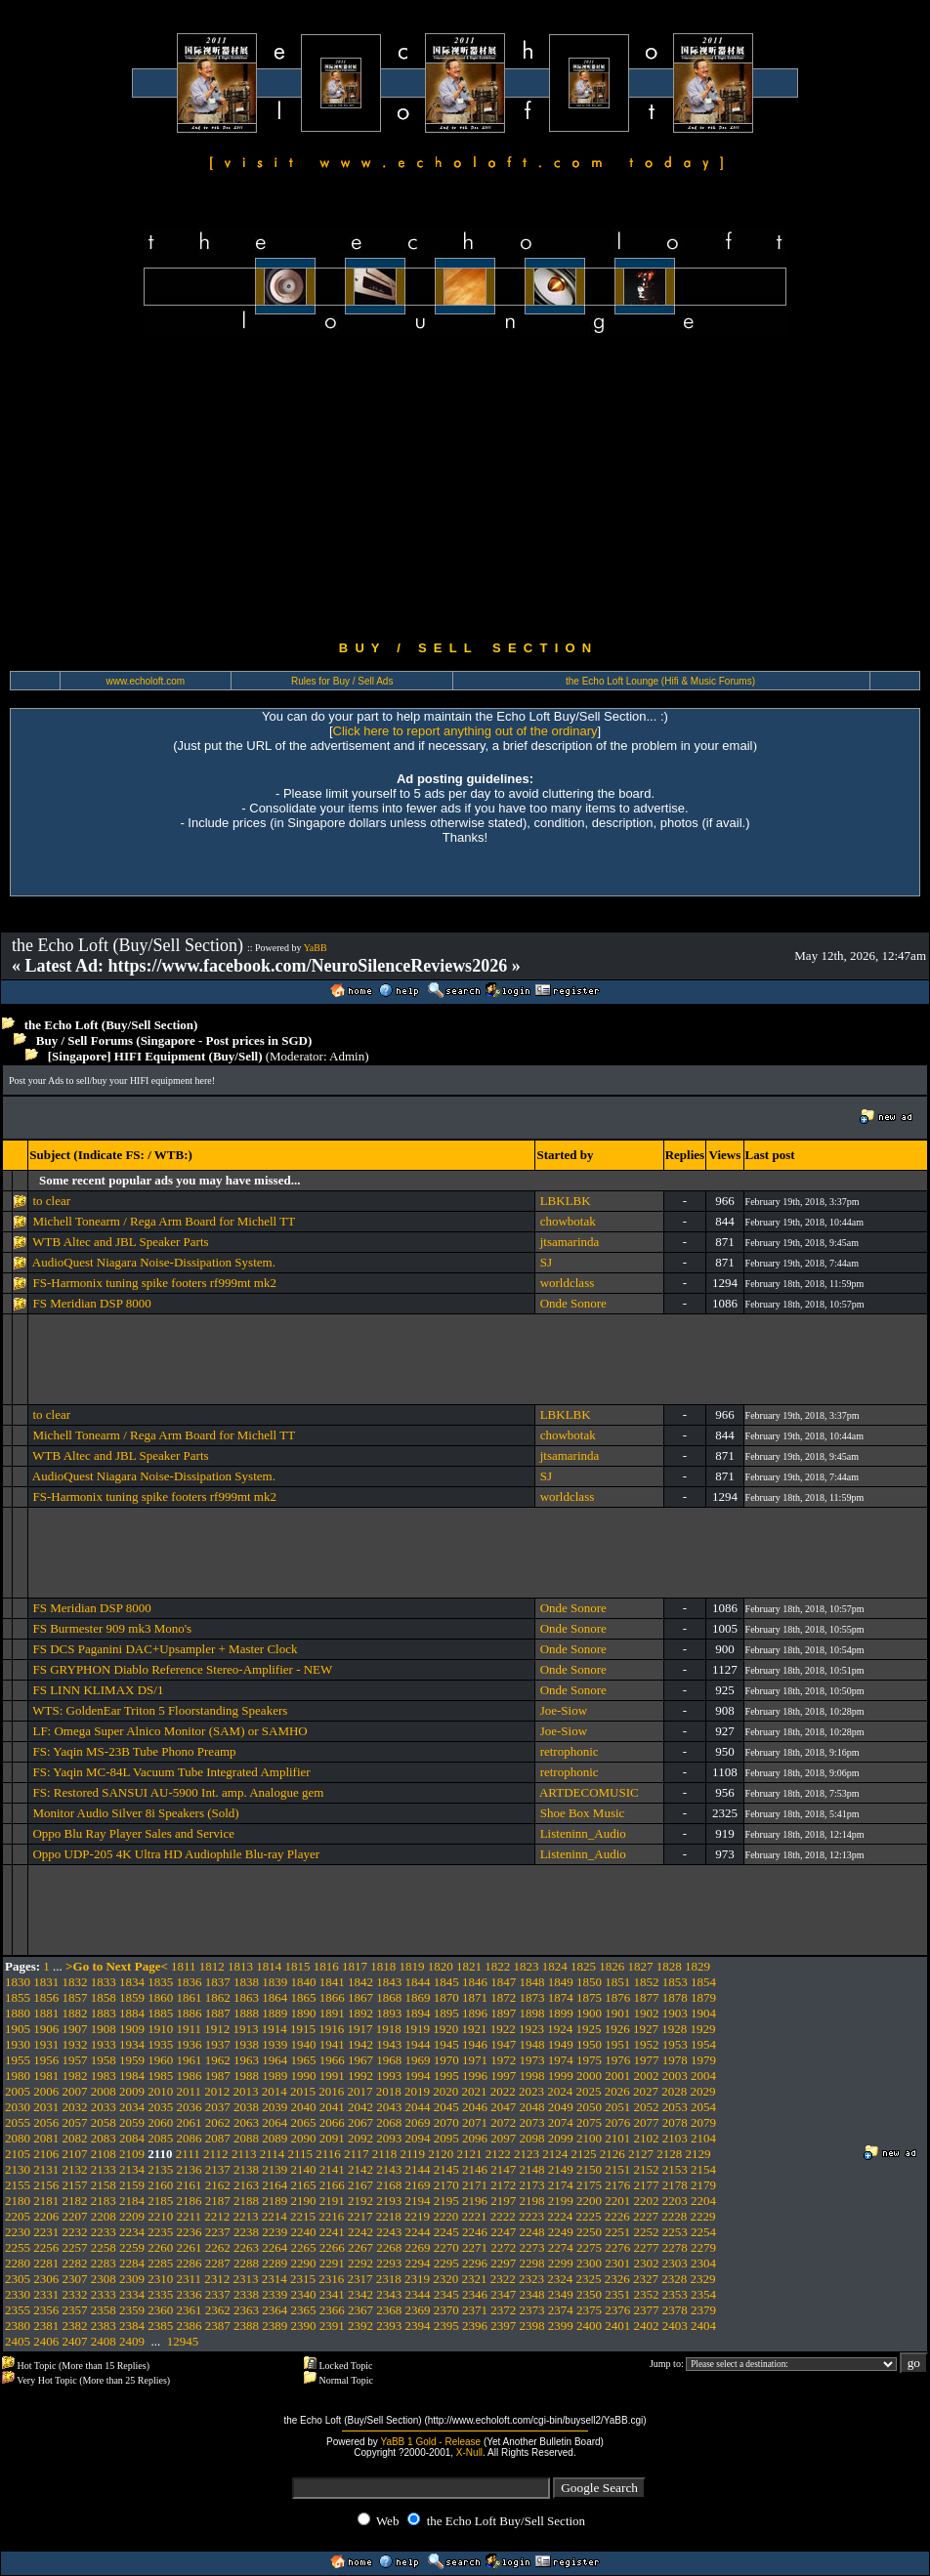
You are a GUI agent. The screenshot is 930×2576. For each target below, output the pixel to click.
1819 (412, 1966)
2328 (674, 2278)
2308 (103, 2278)
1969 (418, 2060)
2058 (103, 2122)
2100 (589, 2138)
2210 (160, 2216)
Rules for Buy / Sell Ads (342, 681)
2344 (418, 2294)
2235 (160, 2231)
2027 (645, 2091)
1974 (560, 2060)
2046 (474, 2106)
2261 (189, 2247)
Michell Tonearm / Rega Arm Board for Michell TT (163, 1221)
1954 (703, 2044)
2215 (303, 2216)
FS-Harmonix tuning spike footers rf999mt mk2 (154, 1282)
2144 (418, 2169)
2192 (360, 2200)
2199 (560, 2200)
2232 (75, 2231)
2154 (703, 2169)
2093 (389, 2138)
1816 (326, 1966)
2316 (331, 2278)
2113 (244, 2153)
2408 (103, 2341)
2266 (332, 2247)
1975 (589, 2060)
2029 (703, 2091)
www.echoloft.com (145, 681)
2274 (560, 2247)
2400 (589, 2325)
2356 (46, 2310)
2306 (46, 2278)
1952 (646, 2044)
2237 (218, 2231)
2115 (300, 2153)
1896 (474, 2013)
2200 (589, 2200)
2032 (75, 2106)
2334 (132, 2294)
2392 (360, 2325)
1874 (560, 1997)
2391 (332, 2325)
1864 (274, 1997)
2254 (703, 2231)
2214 (274, 2216)
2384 (132, 2325)
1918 (389, 2028)
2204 (703, 2200)
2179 (703, 2185)
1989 (274, 2075)
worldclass (567, 1282)
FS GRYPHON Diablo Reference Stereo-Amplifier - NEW (182, 1669)
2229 (703, 2216)
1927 (645, 2028)
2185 (160, 2200)
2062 (218, 2122)
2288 (246, 2263)
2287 (218, 2263)
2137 (218, 2169)
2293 (389, 2263)
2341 (332, 2294)
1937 (218, 2044)
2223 (531, 2216)
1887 (218, 2013)
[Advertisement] (465, 488)
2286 (189, 2263)
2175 (589, 2185)
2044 (418, 2106)
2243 (389, 2231)
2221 (474, 2216)
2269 (418, 2247)
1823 (526, 1966)
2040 (304, 2106)
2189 (274, 2200)
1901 (617, 2013)
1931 (46, 2044)
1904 (703, 2013)
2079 (703, 2122)
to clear (51, 1200)
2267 (360, 2247)
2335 (160, 2294)
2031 (46, 2106)
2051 (617, 2106)
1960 (160, 2060)
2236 (189, 2231)
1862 (218, 1997)
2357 (75, 2310)
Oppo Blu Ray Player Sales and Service (133, 1833)
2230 (17, 2231)
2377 (646, 2310)
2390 (304, 2325)
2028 (674, 2091)
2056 (46, 2122)
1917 (360, 2028)
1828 (669, 1966)
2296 (474, 2263)
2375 (589, 2310)
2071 (474, 2122)
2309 (132, 2278)
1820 (440, 1966)
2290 (304, 2263)
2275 (589, 2247)
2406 (46, 2341)
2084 (132, 2138)
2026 (617, 2091)
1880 (17, 2013)
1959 (132, 2060)
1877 (646, 1997)
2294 (418, 2263)
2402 (646, 2325)
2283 (103, 2263)
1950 (589, 2044)
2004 (703, 2075)
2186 (189, 2200)
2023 (531, 2091)
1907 (75, 2028)
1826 (611, 1966)
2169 (418, 2185)
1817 (354, 1966)
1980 (17, 2075)
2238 (246, 2231)
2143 (389, 2169)
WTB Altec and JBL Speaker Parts (120, 1241)
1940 (304, 2044)
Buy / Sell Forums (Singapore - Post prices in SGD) (174, 1040)
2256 (46, 2247)
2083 (103, 2138)
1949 (560, 2044)
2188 (246, 2200)
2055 (17, 2122)
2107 (75, 2153)
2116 (328, 2153)
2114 (272, 2153)
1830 (17, 1981)
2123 (526, 2153)
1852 (646, 1981)
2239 (274, 2231)
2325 (589, 2278)
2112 (216, 2153)
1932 (75, 2044)
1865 (304, 1997)
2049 (560, 2106)
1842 (360, 1981)
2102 (646, 2138)
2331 (46, 2294)
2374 (560, 2310)
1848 (532, 1981)
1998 (532, 2075)
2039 (274, 2106)
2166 (332, 2185)
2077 (646, 2122)
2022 (503, 2091)
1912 (217, 2028)
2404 (703, 2325)
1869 (418, 1997)
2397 (503, 2325)
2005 (17, 2091)
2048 (532, 2106)
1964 (274, 2060)
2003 (675, 2075)
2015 (303, 2091)
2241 (332, 2231)
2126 (612, 2153)
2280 (17, 2263)
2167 (360, 2185)
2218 (389, 2216)
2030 (17, 2106)
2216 (331, 2216)
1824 (555, 1966)
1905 (17, 2028)
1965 (304, 2060)
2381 (46, 2325)
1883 (103, 2013)
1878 (675, 1997)
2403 (675, 2325)
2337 (218, 2294)
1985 (160, 2075)
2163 (246, 2185)
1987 (218, 2075)
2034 (132, 2106)
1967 (360, 2060)
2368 (389, 2310)
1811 (183, 1966)
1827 (641, 1966)
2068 (389, 2122)
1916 (331, 2028)
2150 (589, 2169)
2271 (474, 2247)
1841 (332, 1981)
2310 (160, 2278)
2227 (645, 2216)
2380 (17, 2325)
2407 (75, 2341)
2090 (304, 2138)
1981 (46, 2075)
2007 (75, 2091)
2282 (75, 2263)
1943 (389, 2044)
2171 (474, 2185)
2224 (559, 2216)
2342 (360, 2294)
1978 (675, 2060)
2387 (218, 2325)
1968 (389, 2060)
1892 (360, 2013)
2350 (589, 2294)
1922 (503, 2028)
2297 (503, 2263)
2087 (218, 2138)
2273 (532, 2247)
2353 (675, 2294)
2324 (559, 2278)
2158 (103, 2185)
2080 (17, 2138)
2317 (360, 2278)
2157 (75, 2185)
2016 (331, 2091)
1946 (474, 2044)
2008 (103, 2091)
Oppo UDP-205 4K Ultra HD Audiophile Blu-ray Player (175, 1854)
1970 (446, 2060)
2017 (360, 2091)
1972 (503, 2060)
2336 (189, 2294)
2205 (17, 2216)
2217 (360, 2216)
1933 (103, 2044)
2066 (332, 2122)
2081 (46, 2138)
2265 (304, 2247)
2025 (589, 2091)
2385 (160, 2325)
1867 (360, 1997)
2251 (617, 2231)
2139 (274, 2169)
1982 (75, 2075)
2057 (75, 2122)
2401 (617, 2325)
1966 (332, 2060)
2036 (189, 2106)
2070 (446, 2122)
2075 (589, 2122)
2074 (560, 2122)
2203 (675, 2200)
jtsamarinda (570, 1241)
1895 (446, 2013)
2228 (674, 2216)
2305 (17, 2278)
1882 (75, 2013)
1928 (674, 2028)
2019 (417, 2091)
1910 (160, 2028)
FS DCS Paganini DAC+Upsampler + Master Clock (164, 1648)
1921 (474, 2028)
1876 (617, 1997)
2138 (246, 2169)
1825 (583, 1966)
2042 (360, 2106)
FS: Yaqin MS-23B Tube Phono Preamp (133, 1751)
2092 (360, 2138)
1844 (418, 1981)
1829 (697, 1966)
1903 (675, 2013)
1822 (497, 1966)
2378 (675, 2310)
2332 (75, 2294)
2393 (389, 2325)
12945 (183, 2341)
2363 (246, 2310)
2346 (474, 2294)
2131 (46, 2169)
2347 (503, 2294)
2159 (132, 2185)
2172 (503, 2185)
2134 (132, 2169)
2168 (389, 2185)
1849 (560, 1981)
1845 (446, 1981)
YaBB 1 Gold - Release (430, 2441)
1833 (103, 1981)
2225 (589, 2216)
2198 (532, 2200)
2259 (132, 2247)
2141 (332, 2169)
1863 (246, 1997)
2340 (304, 2294)
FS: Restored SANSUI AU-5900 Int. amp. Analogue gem (177, 1792)
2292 (360, 2263)
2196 (474, 2200)
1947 (503, 2044)
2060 (160, 2122)
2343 (389, 2294)
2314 (274, 2278)
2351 (617, 2294)
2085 (160, 2138)
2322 (503, 2278)
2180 (17, 2200)
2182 (75, 2200)
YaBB (315, 947)
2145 (446, 2169)
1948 (532, 2044)
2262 (218, 2247)
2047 (503, 2106)
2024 (559, 2091)
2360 (160, 2310)
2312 (217, 2278)
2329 (703, 2278)
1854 (703, 1981)
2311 (189, 2278)
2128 (669, 2153)
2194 (418, 2200)
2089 (274, 2138)
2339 (274, 2294)
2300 (589, 2263)
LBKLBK (565, 1200)
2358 (103, 2310)
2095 (446, 2138)
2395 (446, 2325)
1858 (103, 1997)
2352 (646, 2294)
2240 (304, 2231)
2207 (75, 2216)
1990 (304, 2075)
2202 (646, 2200)
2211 (189, 2216)
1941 (332, 2044)
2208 (103, 2216)
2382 (75, 2325)
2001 (617, 2075)
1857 (75, 1997)
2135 (160, 2169)
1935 (160, 2044)
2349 (560, 2294)
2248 (532, 2231)
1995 (446, 2075)
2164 (274, 2185)
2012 (217, 2091)
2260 (160, 2247)
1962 (218, 2060)
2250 (589, 2231)
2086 (189, 2138)
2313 (246, 2278)
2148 (532, 2169)
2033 (103, 2106)
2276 (617, 2247)
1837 (218, 1981)
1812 (212, 1966)
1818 (383, 1966)
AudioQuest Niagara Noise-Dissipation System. (153, 1262)
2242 (360, 2231)
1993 (389, 2075)
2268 (389, 2247)
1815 (298, 1966)
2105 (17, 2153)
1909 (132, 2028)
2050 (589, 2106)
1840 (304, 1981)
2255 (17, 2247)
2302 (646, 2263)
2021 (474, 2091)
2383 (103, 2325)
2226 (617, 2216)
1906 (46, 2028)
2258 (103, 2247)
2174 (560, 2185)
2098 (532, 2138)
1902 (646, 2013)
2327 (645, 2278)
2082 (75, 2138)
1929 (703, 2028)
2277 (646, 2247)
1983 (103, 2075)
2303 (675, 2263)
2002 (646, 2075)
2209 (132, 2216)
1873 (532, 1997)
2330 (17, 2294)
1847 (503, 1981)
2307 (75, 2278)
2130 (17, 2169)
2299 (560, 2263)
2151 (617, 2169)
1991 (332, 2075)
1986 (189, 2075)
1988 (246, 2075)
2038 (246, 2106)
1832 (75, 1981)
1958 (103, 2060)
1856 (46, 1997)
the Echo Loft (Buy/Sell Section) (111, 1025)
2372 (503, 2310)
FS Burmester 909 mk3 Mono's (111, 1628)
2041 (332, 2106)
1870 (446, 1997)
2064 (274, 2122)
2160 (160, 2185)
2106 (46, 2153)
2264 (274, 2247)
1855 (17, 1997)
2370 (446, 2310)
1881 (46, 2013)
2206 (46, 2216)
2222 (503, 2216)
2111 (188, 2153)
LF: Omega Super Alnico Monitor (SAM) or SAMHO (169, 1731)
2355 (17, 2310)
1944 (418, 2044)
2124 (555, 2153)
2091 (332, 2138)
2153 (675, 2169)
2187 (218, 2200)
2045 (446, 2106)
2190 (304, 2200)
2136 (189, 2169)
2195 (446, 2200)
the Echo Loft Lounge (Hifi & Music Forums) (660, 681)
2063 (246, 2122)
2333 (103, 2294)
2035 (160, 2106)
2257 (75, 2247)
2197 (503, 2200)
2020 (445, 2091)
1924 (559, 2028)
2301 (617, 2263)
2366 (332, 2310)
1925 (589, 2028)
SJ (546, 1262)
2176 (617, 2185)
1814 (268, 1966)
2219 (417, 2216)
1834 (132, 1981)
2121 (470, 2153)
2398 (532, 2325)
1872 (503, 1997)
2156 (46, 2185)
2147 (503, 2169)
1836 (189, 1981)
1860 (160, 1997)
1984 (132, 2075)
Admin (346, 1056)
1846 (474, 1981)
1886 (189, 2013)
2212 (217, 2216)
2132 (75, 2169)
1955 (17, 2060)
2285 (160, 2263)
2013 (246, 2091)
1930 (17, 2044)
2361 (189, 2310)
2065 (304, 2122)
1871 (474, 1997)
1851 (617, 1981)
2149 (560, 2169)
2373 (532, 2310)
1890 (304, 2013)
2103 (675, 2138)
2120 (440, 2153)
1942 (360, 2044)
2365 (304, 2310)
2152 (646, 2169)
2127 (641, 2153)
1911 (189, 2028)
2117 (356, 2153)
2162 (218, 2185)
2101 (617, 2138)
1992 (360, 2075)
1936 (189, 2044)
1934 (132, 2044)
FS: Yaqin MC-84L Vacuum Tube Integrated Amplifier (171, 1772)
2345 (446, 2294)
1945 (446, 2044)
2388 (246, 2325)
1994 (418, 2075)
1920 (445, 2028)
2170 (446, 2185)
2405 (17, 2341)
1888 (246, 2013)
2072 (503, 2122)
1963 (246, 2060)
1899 (560, 2013)
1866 (332, 1997)
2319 (417, 2278)
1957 (75, 2060)
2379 (703, 2310)
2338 (246, 2294)
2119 (413, 2153)
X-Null (469, 2452)
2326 (617, 2278)
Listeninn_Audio (583, 1833)
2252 (646, 2231)
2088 (246, 2138)
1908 (103, 2028)
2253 (675, 2231)
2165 (304, 2185)
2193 (389, 2200)
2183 (103, 2200)
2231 (46, 2231)
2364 (274, 2310)
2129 (698, 2153)
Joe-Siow (563, 1710)
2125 (584, 2153)
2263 (246, 2247)
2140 (304, 2169)
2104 (703, 2138)
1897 (503, 2013)
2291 (332, 2263)
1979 (703, 2060)
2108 (103, 2153)
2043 (389, 2106)
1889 (274, 2013)
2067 (360, 2122)
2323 (531, 2278)
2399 (560, 2325)
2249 (560, 2231)
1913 (246, 2028)
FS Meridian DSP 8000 (91, 1303)
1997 (503, 2075)
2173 (532, 2185)
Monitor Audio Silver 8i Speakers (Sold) (135, 1813)
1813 (240, 1966)
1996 (474, 2075)
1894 (418, 2013)
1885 (160, 2013)
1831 (46, 1981)
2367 (360, 2310)
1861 (189, 1997)
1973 (532, 2060)
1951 (617, 2044)
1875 (589, 1997)
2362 (218, 2310)
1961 (189, 2060)
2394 (418, 2325)
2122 (498, 2153)
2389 (274, 2325)
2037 (218, 2106)
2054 (703, 2106)
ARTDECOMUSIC (589, 1792)
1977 (646, 2060)
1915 (303, 2028)
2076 (617, 2122)
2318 (389, 2278)
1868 (389, 1997)
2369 (418, 2310)
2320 (445, 2278)
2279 (703, 2247)
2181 (46, 2200)
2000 (589, 2075)
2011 (189, 2091)
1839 (274, 1981)
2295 (446, 2263)
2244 (418, 2231)
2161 (189, 2185)
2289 (274, 2263)
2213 (246, 2216)
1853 (675, 1981)
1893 (389, 2013)
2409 (132, 2341)
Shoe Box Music (582, 1813)
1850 (589, 1981)
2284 (132, 2263)
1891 (332, 2013)
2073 (532, 2122)
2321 (474, 2278)
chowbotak (568, 1221)
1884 (132, 2013)
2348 (532, 2294)
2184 (132, 2200)
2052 (646, 2106)
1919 (417, 2028)
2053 (675, 2106)
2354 (703, 2294)
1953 (675, 2044)
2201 (617, 2200)
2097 (503, 2138)
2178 (675, 2185)
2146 (474, 2169)
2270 (446, 2247)
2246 (474, 2231)
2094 (418, 2138)
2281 (46, 2263)
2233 (103, 2231)
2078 (675, 2122)
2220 (445, 2216)
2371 (474, 2310)
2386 (189, 2325)
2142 (360, 2169)
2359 (132, 2310)
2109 (132, 2153)
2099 (560, 2138)
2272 (503, 2247)
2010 (160, 2091)
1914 (274, 2028)
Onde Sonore (573, 1303)
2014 (274, 2091)
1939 (274, 2044)
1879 (703, 1997)
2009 (132, 2091)
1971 (474, 2060)
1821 (469, 1966)
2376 (617, 2310)
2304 (703, 2263)
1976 (617, 2060)
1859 (132, 1997)
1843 (389, 1981)
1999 (560, 2075)
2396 (474, 2325)
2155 (17, 2185)
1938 (246, 2044)
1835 (160, 1981)
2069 (418, 2122)
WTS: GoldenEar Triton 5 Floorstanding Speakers (159, 1710)
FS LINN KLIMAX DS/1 (97, 1690)
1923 (531, 2028)
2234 (132, 2231)
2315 (303, 2278)
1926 (617, 2028)
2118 (385, 2153)
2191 (332, 2200)
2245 (446, 2231)
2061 (189, 2122)
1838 (246, 1981)
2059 (132, 2122)
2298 (532, 2263)
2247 (503, 2231)
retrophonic (569, 1751)
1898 (532, 2013)
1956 (46, 2060)
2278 (675, 2247)
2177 (646, 2185)
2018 (389, 2091)
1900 (589, 2013)
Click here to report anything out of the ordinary (465, 731)
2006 (46, 2091)
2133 (103, 2169)
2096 (474, 2138)
